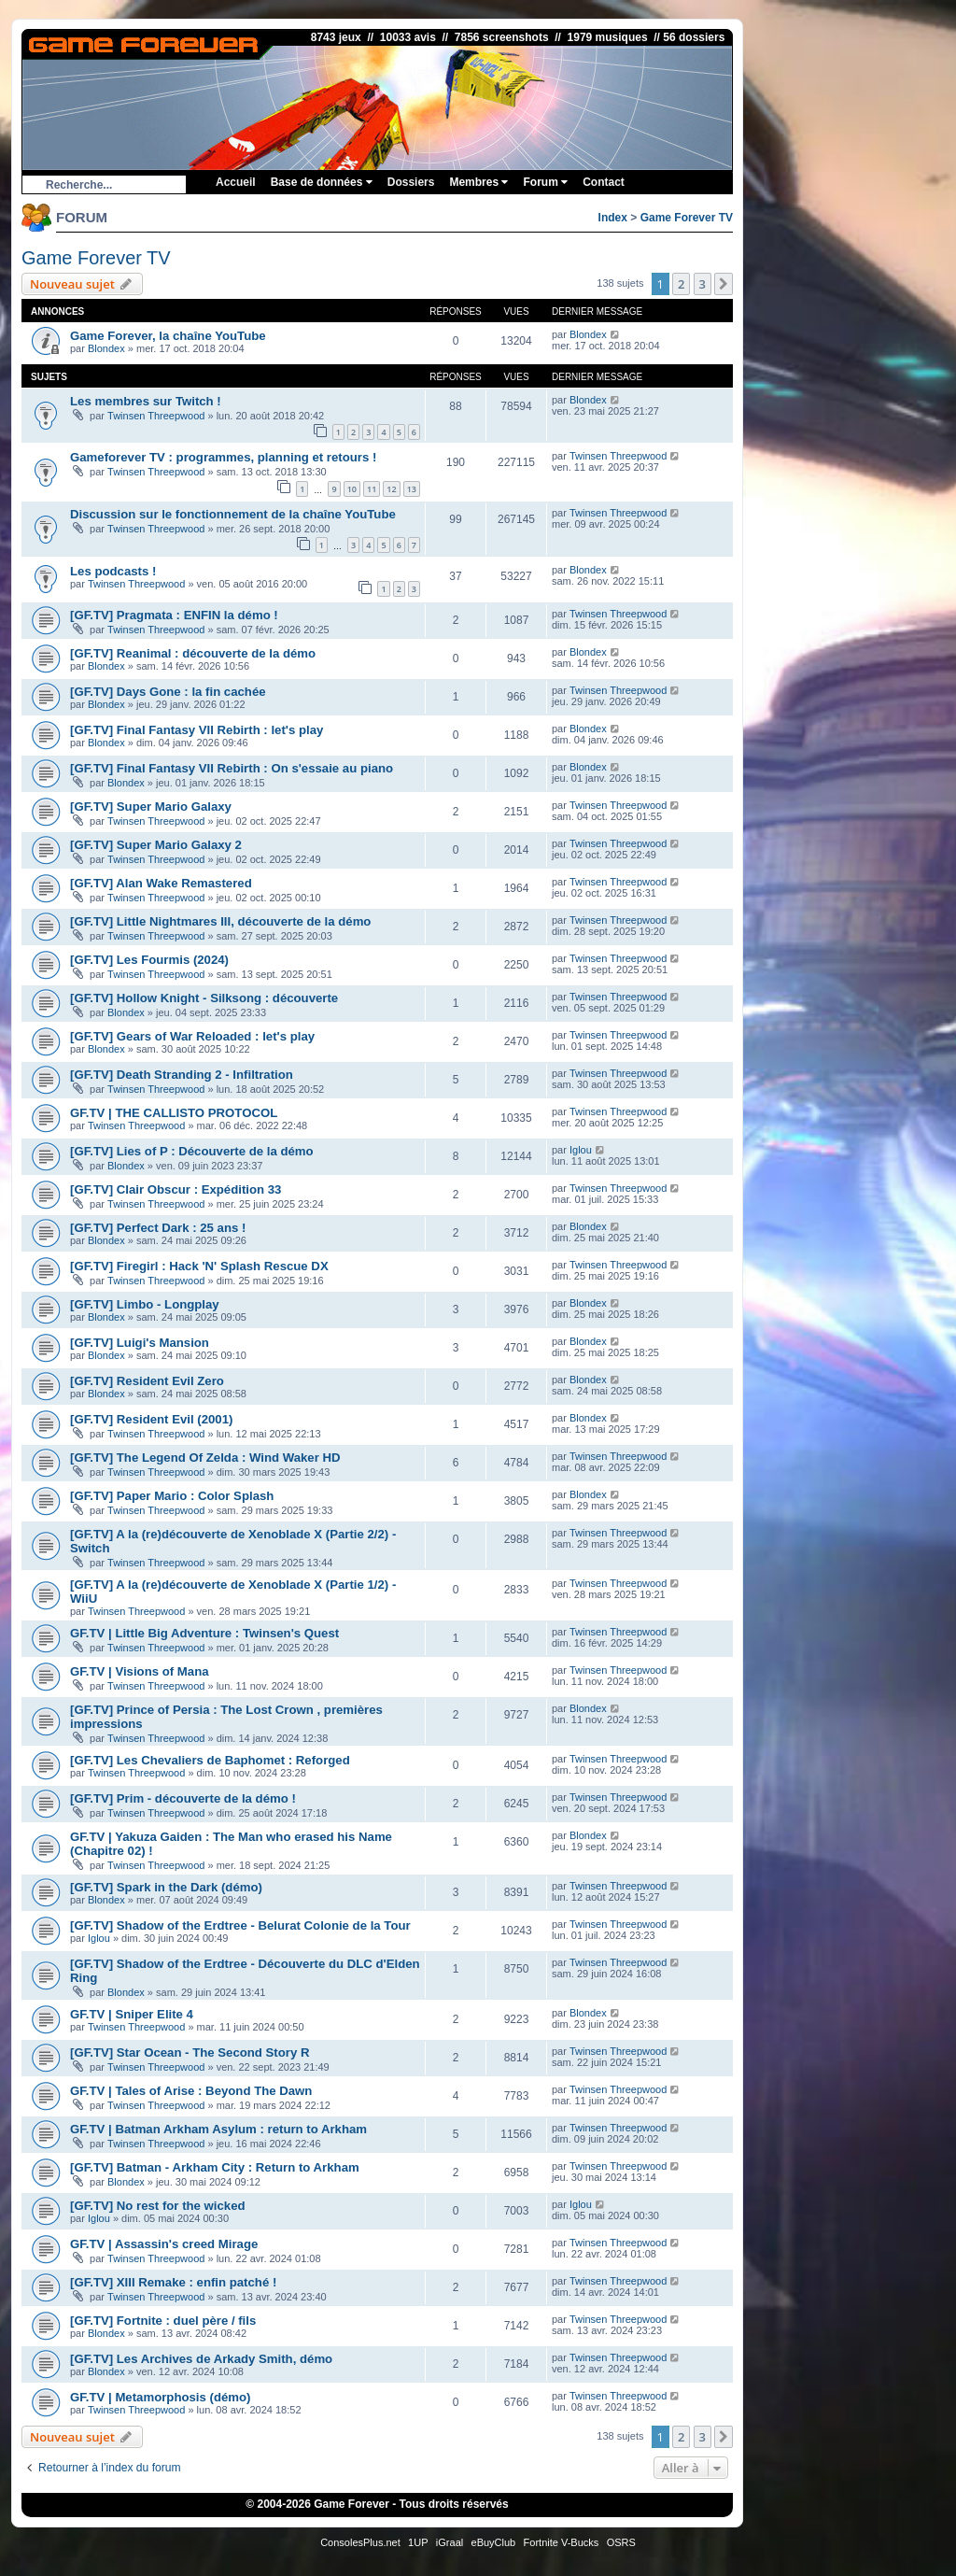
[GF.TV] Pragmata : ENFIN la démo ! (174, 615)
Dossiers (411, 182)
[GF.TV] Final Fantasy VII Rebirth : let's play (196, 730)
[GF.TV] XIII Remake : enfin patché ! (173, 2282)
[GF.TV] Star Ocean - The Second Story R (189, 2052)
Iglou (580, 1149)
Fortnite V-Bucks (561, 2542)
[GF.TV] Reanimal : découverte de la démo (193, 653)
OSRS (621, 2542)
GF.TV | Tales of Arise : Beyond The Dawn (191, 2091)
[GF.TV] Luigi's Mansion (139, 1343)
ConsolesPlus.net (360, 2542)
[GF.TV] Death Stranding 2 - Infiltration (181, 1075)
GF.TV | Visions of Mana (139, 1671)
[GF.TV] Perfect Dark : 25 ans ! (158, 1228)
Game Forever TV (686, 217)
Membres (478, 182)
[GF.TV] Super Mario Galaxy (151, 807)
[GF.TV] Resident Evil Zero (147, 1381)
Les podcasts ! (113, 571)
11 (371, 489)
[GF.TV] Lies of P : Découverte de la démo (192, 1151)
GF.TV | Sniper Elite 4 (131, 2014)
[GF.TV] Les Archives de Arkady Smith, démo (201, 2359)
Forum (545, 182)
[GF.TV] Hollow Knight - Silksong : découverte (204, 998)
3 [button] (702, 284)
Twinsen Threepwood (155, 415)
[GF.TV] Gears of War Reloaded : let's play (192, 1036)
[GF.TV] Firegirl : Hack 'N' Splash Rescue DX (199, 1266)
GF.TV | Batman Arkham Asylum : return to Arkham (218, 2129)
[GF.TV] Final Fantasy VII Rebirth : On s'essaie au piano (231, 768)
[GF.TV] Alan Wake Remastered (161, 883)
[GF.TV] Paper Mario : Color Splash (172, 1496)
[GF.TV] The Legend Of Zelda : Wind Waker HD (205, 1458)
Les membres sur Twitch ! (145, 401)
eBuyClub (493, 2542)
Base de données (322, 182)
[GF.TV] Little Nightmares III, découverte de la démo (220, 921)
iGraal (449, 2542)
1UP (418, 2542)
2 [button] (681, 284)
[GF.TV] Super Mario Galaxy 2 (156, 845)
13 (411, 489)
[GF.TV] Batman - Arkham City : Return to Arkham (214, 2167)
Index (612, 217)
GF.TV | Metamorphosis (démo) (160, 2397)
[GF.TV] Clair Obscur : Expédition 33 (175, 1189)
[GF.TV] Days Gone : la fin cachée (168, 692)
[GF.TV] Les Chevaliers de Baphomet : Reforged (210, 1760)
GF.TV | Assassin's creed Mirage (164, 2244)
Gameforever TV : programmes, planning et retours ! (223, 457)
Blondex (106, 348)
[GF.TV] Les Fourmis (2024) (149, 960)
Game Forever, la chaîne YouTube (168, 336)
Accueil (236, 182)
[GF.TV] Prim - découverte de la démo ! (183, 1798)
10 (352, 489)
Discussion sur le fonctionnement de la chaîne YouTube (233, 514)
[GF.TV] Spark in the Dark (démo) (166, 1887)
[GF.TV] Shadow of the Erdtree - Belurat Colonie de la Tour (240, 1925)
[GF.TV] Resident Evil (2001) (151, 1419)
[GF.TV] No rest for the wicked (158, 2206)
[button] (723, 284)
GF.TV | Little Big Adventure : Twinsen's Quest (204, 1633)
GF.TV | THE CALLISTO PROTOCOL (173, 1113)
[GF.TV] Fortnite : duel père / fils (163, 2321)
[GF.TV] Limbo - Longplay (144, 1304)
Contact (604, 182)
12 (391, 489)
